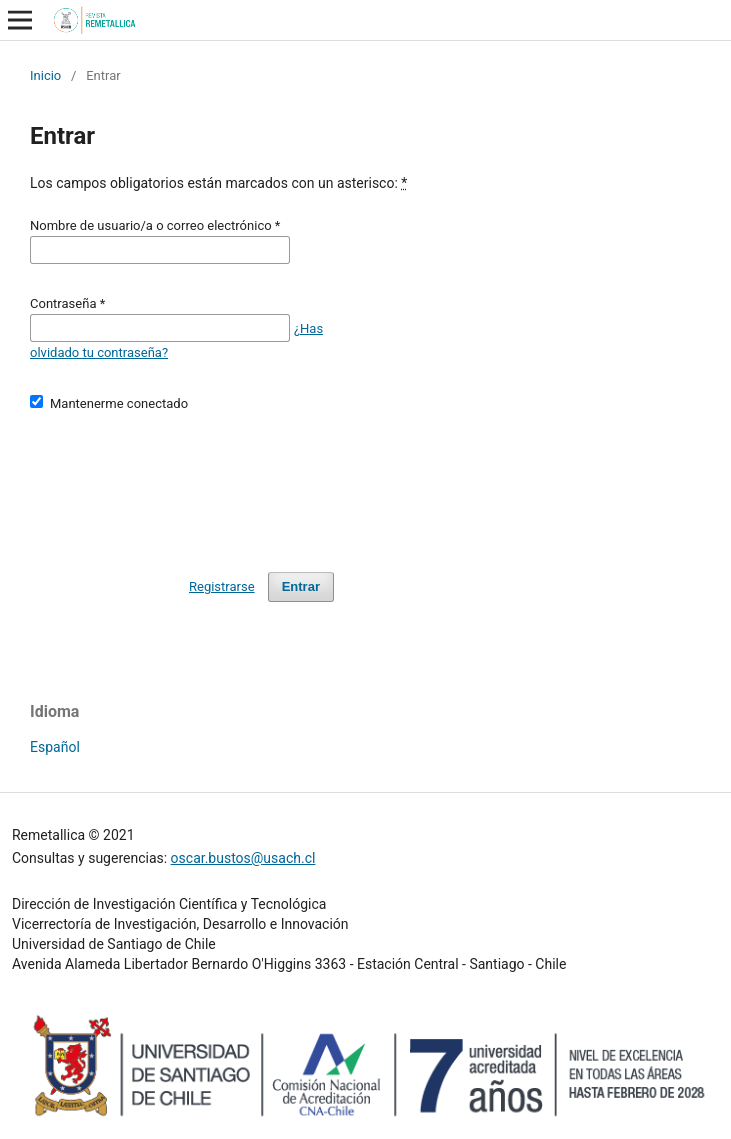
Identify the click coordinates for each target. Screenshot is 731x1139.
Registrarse (222, 586)
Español (55, 747)
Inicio (45, 75)
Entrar (301, 586)
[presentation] (182, 483)
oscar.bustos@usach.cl (243, 858)
